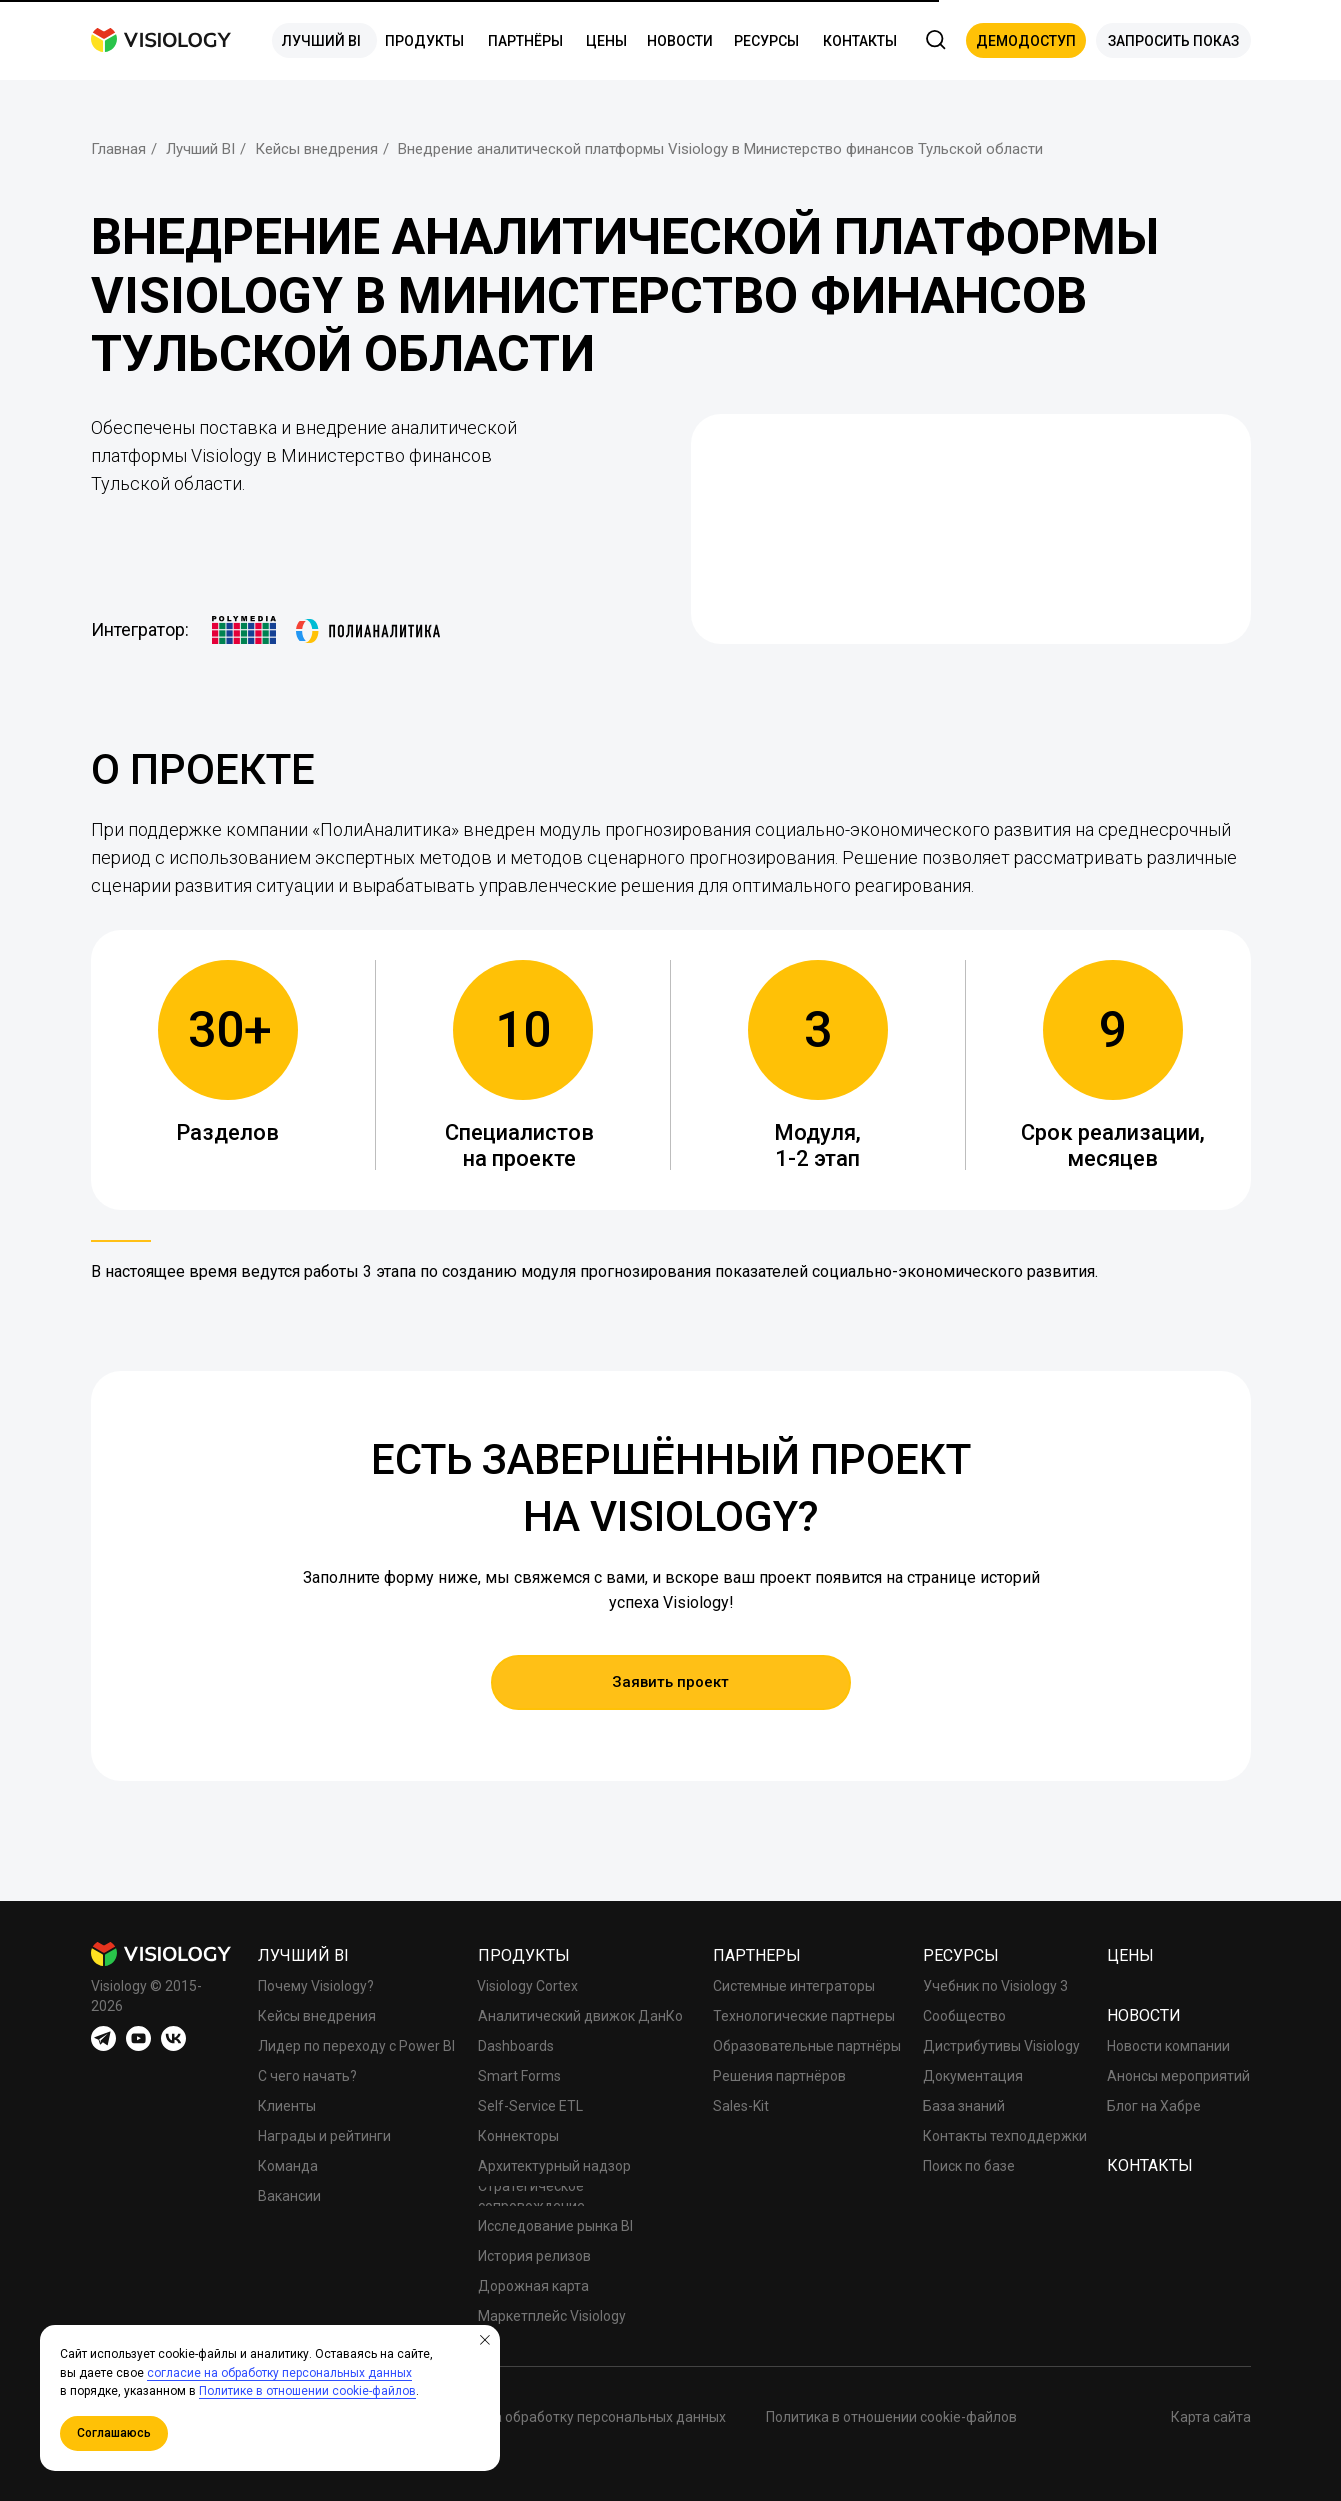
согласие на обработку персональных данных (279, 2373)
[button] (1026, 40)
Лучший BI (200, 149)
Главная (118, 149)
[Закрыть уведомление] (485, 2340)
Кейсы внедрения (316, 149)
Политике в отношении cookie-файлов (307, 2391)
